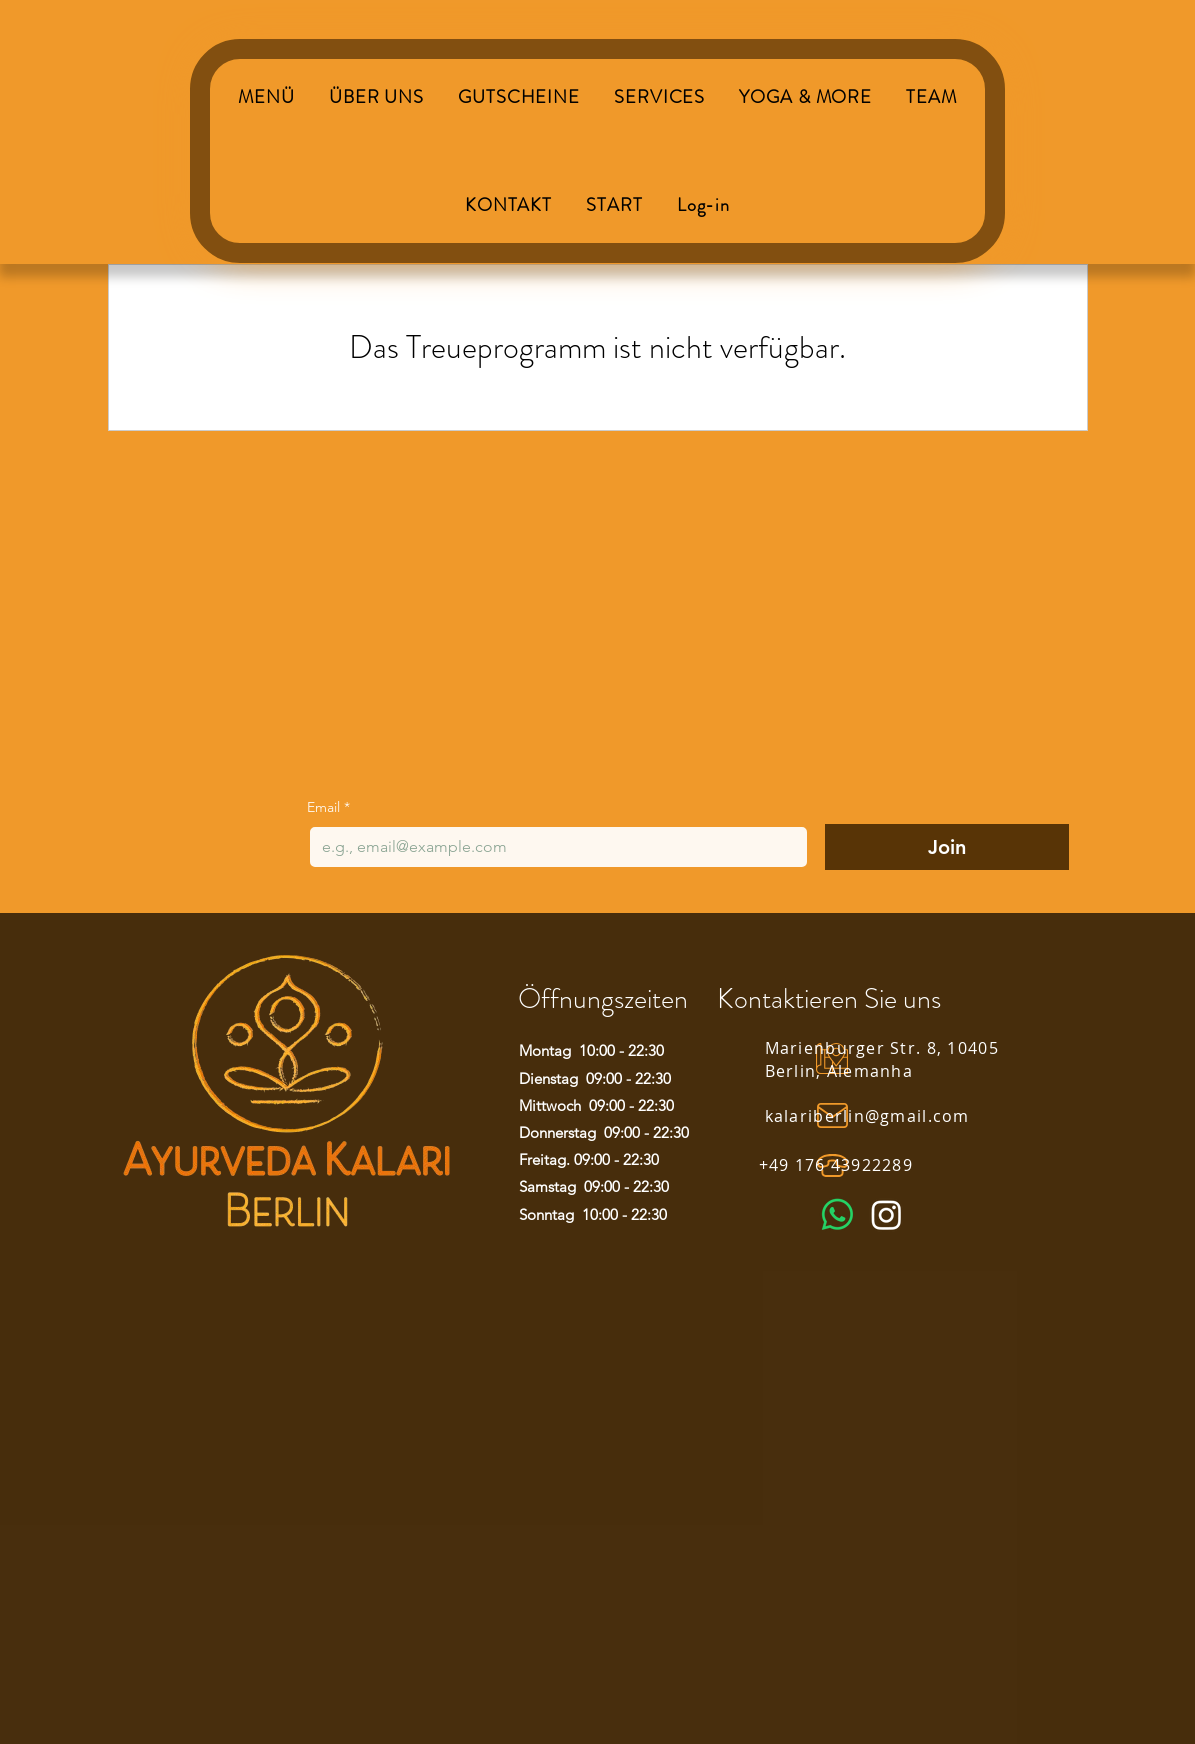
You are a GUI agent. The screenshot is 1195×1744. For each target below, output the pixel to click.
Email (328, 807)
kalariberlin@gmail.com (867, 1116)
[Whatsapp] (837, 1214)
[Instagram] (886, 1214)
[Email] (552, 847)
